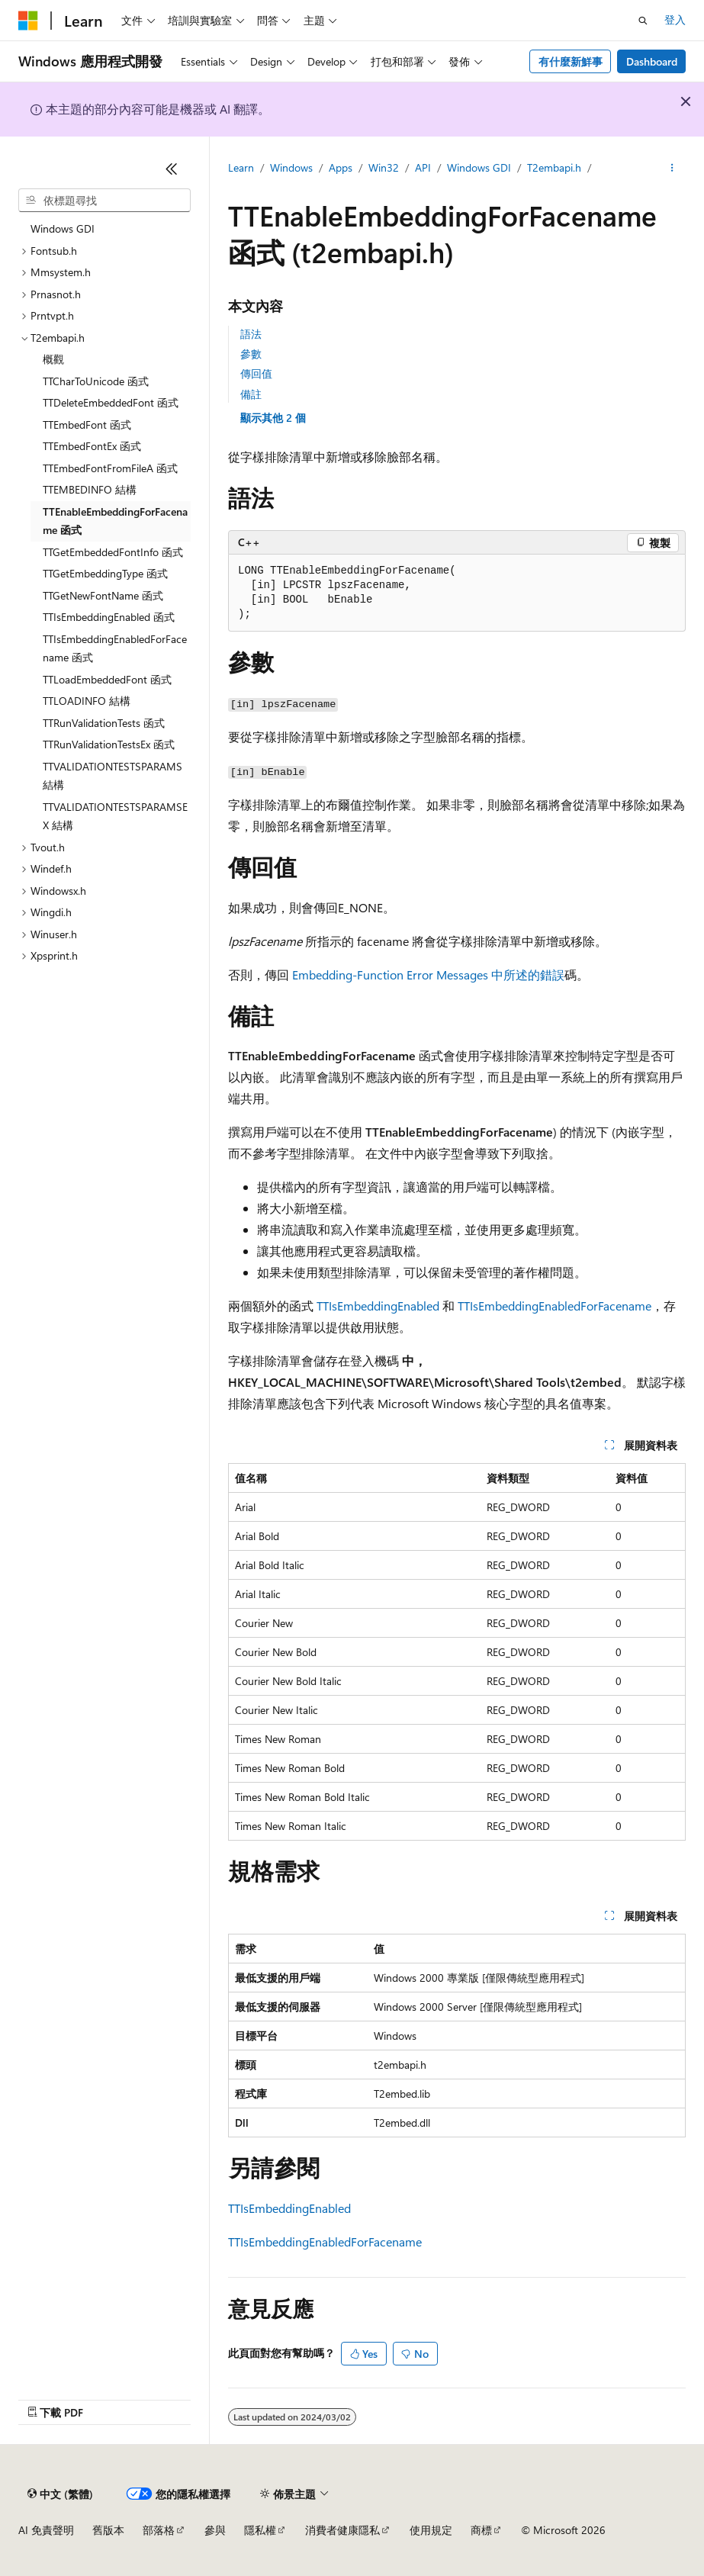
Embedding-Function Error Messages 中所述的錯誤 (428, 974)
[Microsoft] (28, 21)
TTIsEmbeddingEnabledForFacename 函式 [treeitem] (115, 648)
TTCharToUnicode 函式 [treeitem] (96, 381)
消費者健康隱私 (342, 2530)
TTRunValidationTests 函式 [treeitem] (104, 723)
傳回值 (256, 373)
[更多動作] (672, 168)
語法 (251, 333)
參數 (251, 353)
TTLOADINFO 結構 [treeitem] (86, 700)
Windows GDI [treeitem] (63, 228)
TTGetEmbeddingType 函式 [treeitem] (105, 573)
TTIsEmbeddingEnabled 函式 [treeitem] (109, 616)
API (423, 167)
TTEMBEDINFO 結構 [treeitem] (90, 489)
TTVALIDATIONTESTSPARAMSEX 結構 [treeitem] (115, 816)
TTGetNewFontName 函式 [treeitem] (103, 595)
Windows (291, 167)
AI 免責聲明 (46, 2530)
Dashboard (651, 61)
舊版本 (108, 2530)
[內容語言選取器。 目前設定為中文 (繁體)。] (60, 2493)
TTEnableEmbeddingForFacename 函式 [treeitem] (115, 521)
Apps (340, 167)
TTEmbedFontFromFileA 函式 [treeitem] (110, 468)
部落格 (159, 2530)
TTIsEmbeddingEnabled (378, 1306)
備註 (251, 394)
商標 (481, 2530)
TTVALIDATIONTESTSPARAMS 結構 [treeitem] (112, 776)
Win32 (383, 167)
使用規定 (431, 2530)
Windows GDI (479, 167)
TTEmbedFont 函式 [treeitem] (87, 424)
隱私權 (260, 2530)
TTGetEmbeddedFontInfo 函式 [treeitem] (113, 552)
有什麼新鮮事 (570, 61)
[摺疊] (172, 168)
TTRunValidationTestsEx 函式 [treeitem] (109, 744)
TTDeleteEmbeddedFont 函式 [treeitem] (110, 402)
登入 (675, 19)
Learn (241, 167)
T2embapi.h (554, 167)
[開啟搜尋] (643, 20)
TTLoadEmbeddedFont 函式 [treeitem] (107, 679)
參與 (215, 2530)
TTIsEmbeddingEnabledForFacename (554, 1306)
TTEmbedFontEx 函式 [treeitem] (92, 446)
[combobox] (104, 200)
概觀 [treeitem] (53, 359)
